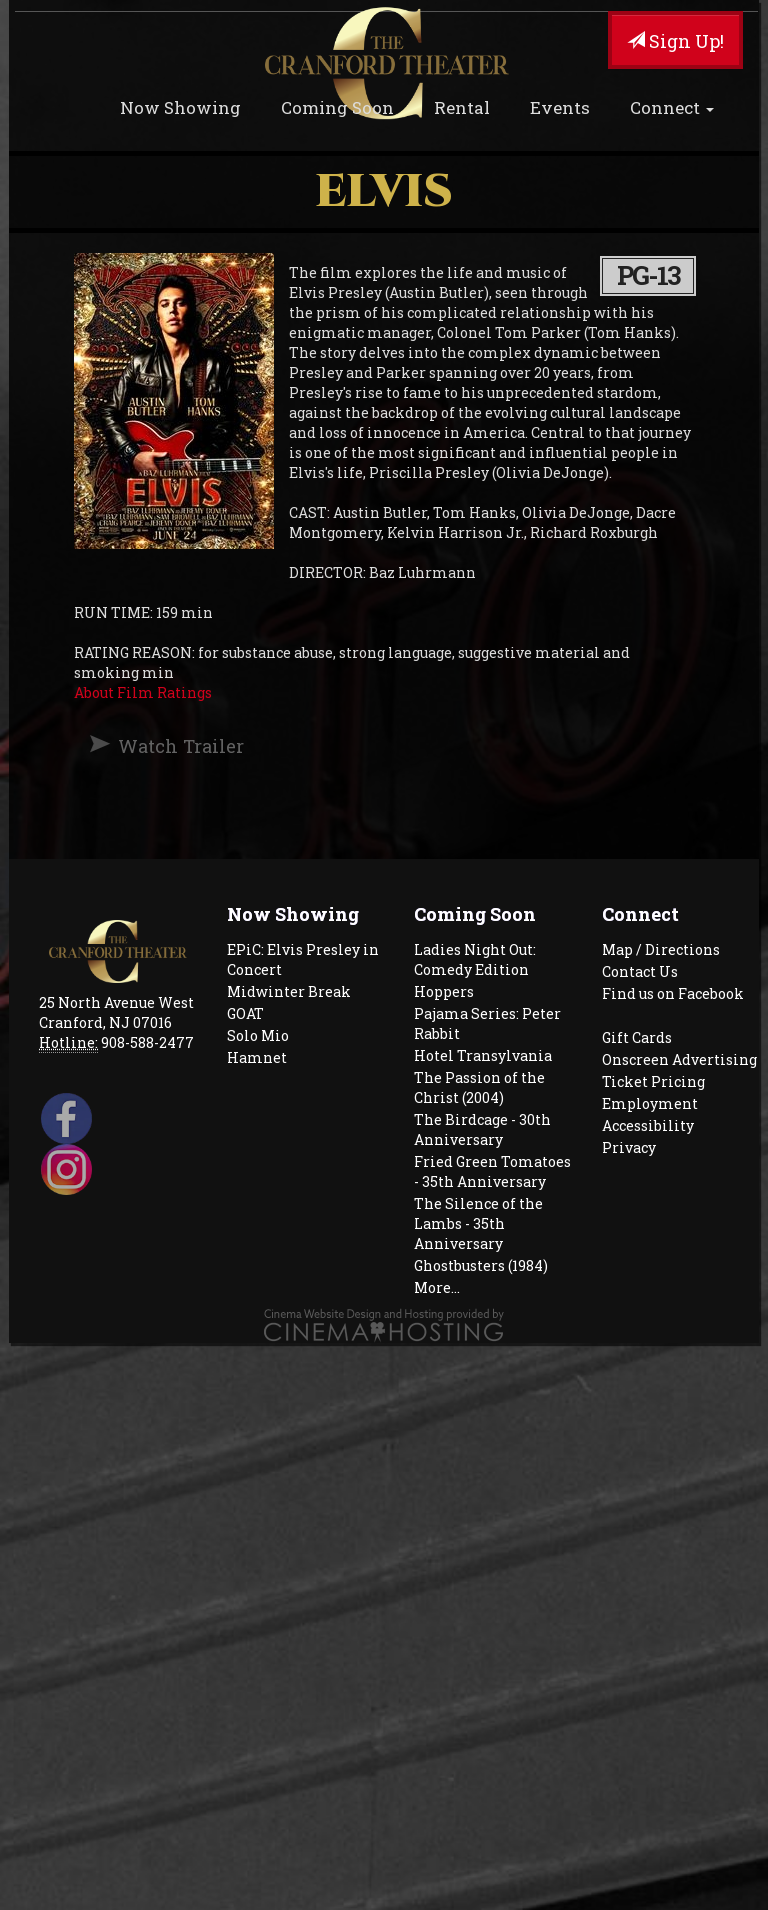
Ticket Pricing (653, 1081)
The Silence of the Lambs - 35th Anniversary (478, 1223)
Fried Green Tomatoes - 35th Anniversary (492, 1171)
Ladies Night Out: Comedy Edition (475, 959)
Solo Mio (258, 1035)
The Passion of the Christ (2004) (479, 1087)
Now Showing (180, 107)
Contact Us (640, 971)
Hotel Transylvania (483, 1055)
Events (560, 107)
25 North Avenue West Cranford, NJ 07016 (116, 1012)
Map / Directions (661, 949)
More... (437, 1287)
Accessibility (648, 1125)
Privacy (629, 1147)
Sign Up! (675, 41)
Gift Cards (637, 1037)
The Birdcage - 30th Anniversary (482, 1129)
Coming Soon (337, 107)
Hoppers (444, 991)
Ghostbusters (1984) (481, 1265)
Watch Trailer (181, 746)
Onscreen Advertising (679, 1059)
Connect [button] (672, 107)
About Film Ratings (143, 692)
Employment (650, 1103)
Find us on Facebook (673, 993)
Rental (462, 107)
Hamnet (257, 1057)
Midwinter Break (289, 991)
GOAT (245, 1013)
